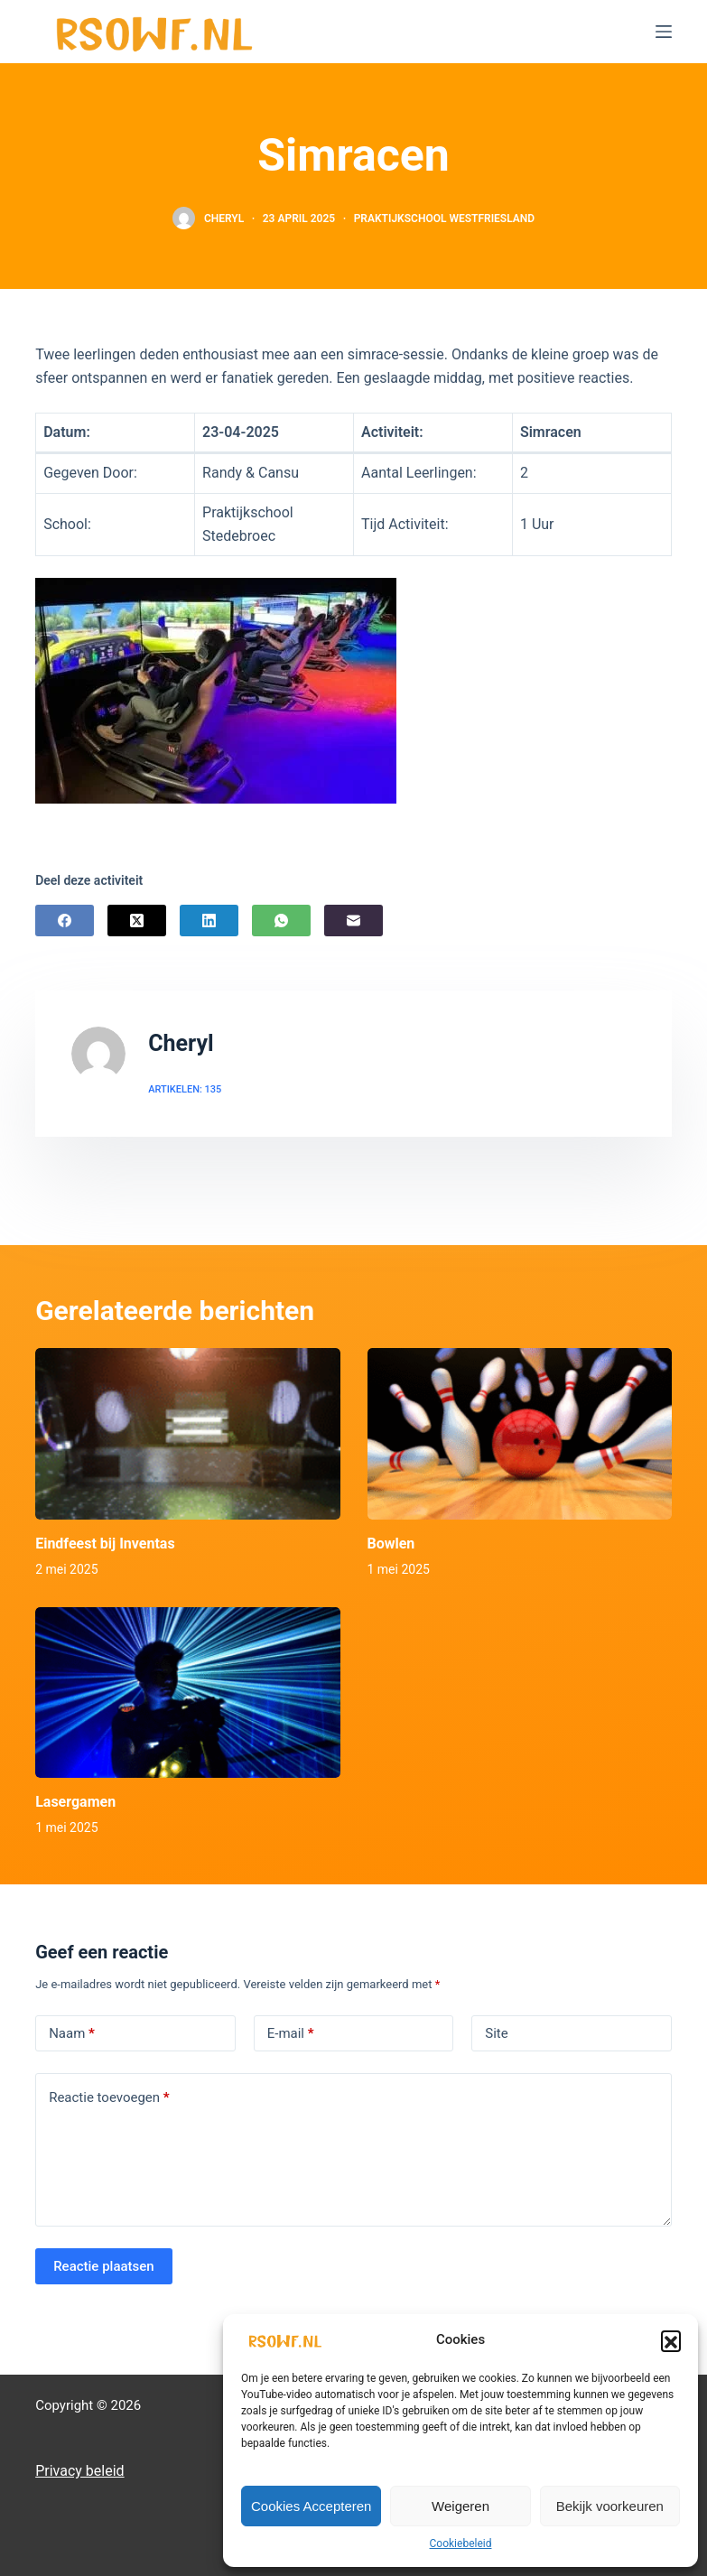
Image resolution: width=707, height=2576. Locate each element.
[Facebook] (64, 920)
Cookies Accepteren (311, 2506)
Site (496, 2033)
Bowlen (391, 1543)
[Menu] (664, 31)
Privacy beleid (79, 2470)
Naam (72, 2034)
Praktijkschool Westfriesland (444, 218)
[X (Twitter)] (136, 920)
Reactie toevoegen (109, 2098)
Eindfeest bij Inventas (104, 1543)
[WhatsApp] (281, 920)
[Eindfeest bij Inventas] (187, 1434)
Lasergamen (75, 1801)
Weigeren (460, 2506)
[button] (671, 2340)
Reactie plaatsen (103, 2266)
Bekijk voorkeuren (610, 2506)
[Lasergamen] (187, 1693)
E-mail (290, 2034)
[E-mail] (353, 920)
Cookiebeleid (461, 2543)
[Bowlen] (519, 1434)
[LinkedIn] (209, 920)
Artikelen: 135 (184, 1089)
